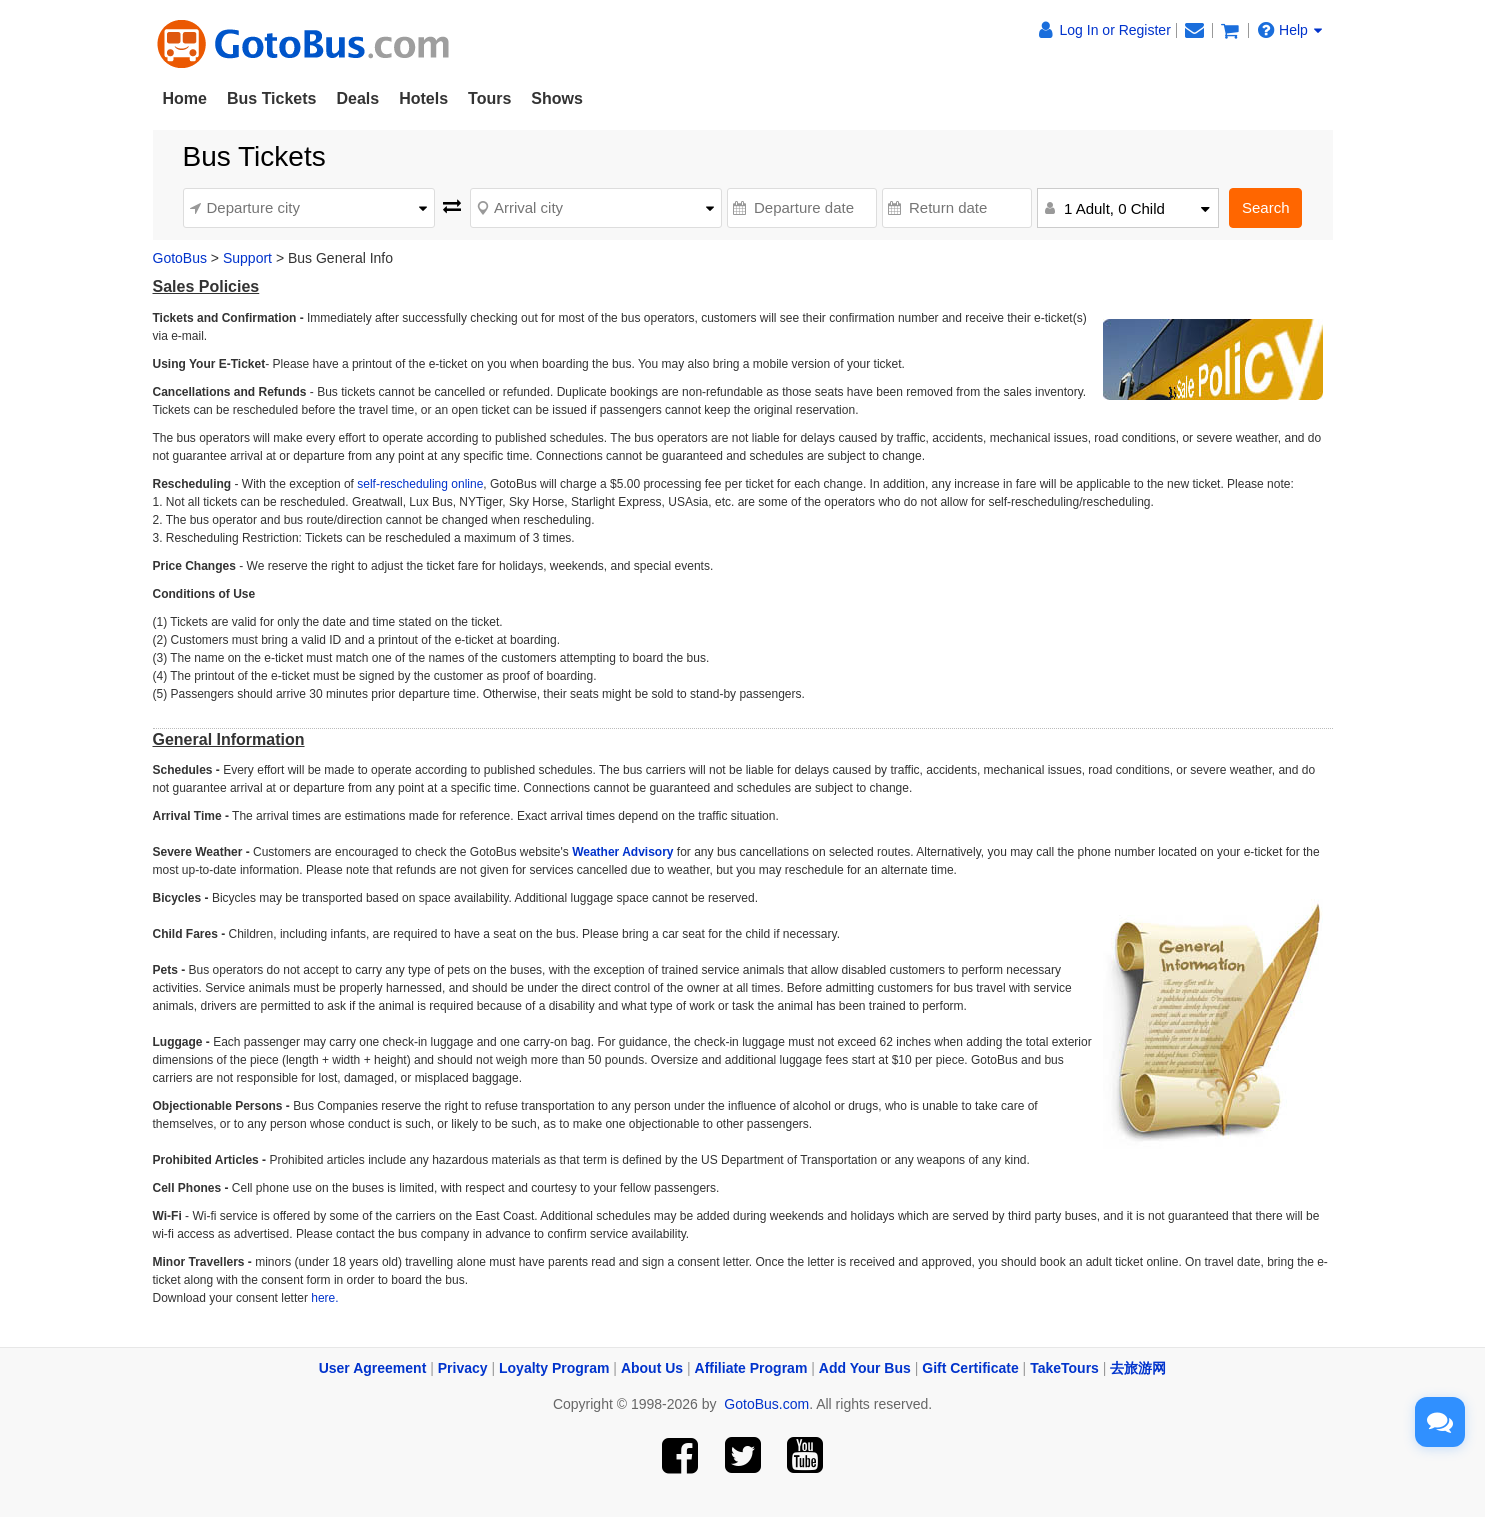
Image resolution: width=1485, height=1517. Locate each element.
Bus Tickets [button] (272, 98)
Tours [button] (489, 98)
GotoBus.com (766, 1404)
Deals (357, 98)
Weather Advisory (622, 852)
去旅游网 (1138, 1368)
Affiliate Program (751, 1368)
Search (1266, 207)
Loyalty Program (554, 1368)
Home (185, 98)
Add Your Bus (865, 1368)
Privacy (463, 1368)
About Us (652, 1368)
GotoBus (180, 258)
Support (247, 258)
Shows (557, 98)
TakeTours (1064, 1368)
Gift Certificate (970, 1368)
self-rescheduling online (420, 484)
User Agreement (373, 1368)
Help (1290, 30)
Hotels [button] (423, 98)
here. (323, 1298)
